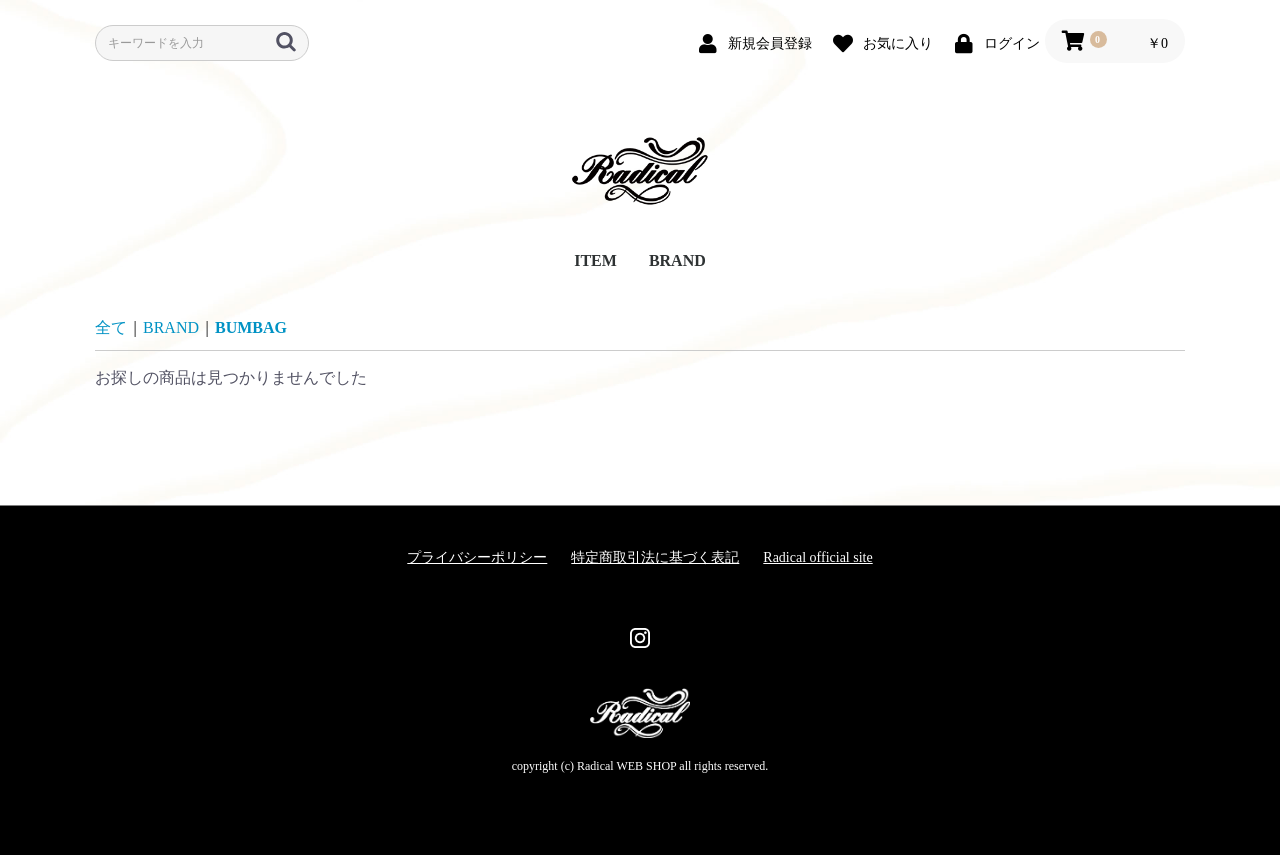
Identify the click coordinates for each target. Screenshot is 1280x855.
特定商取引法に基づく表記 (655, 557)
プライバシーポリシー (477, 557)
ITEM (595, 260)
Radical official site (817, 557)
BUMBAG (251, 327)
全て (111, 327)
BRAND (677, 260)
